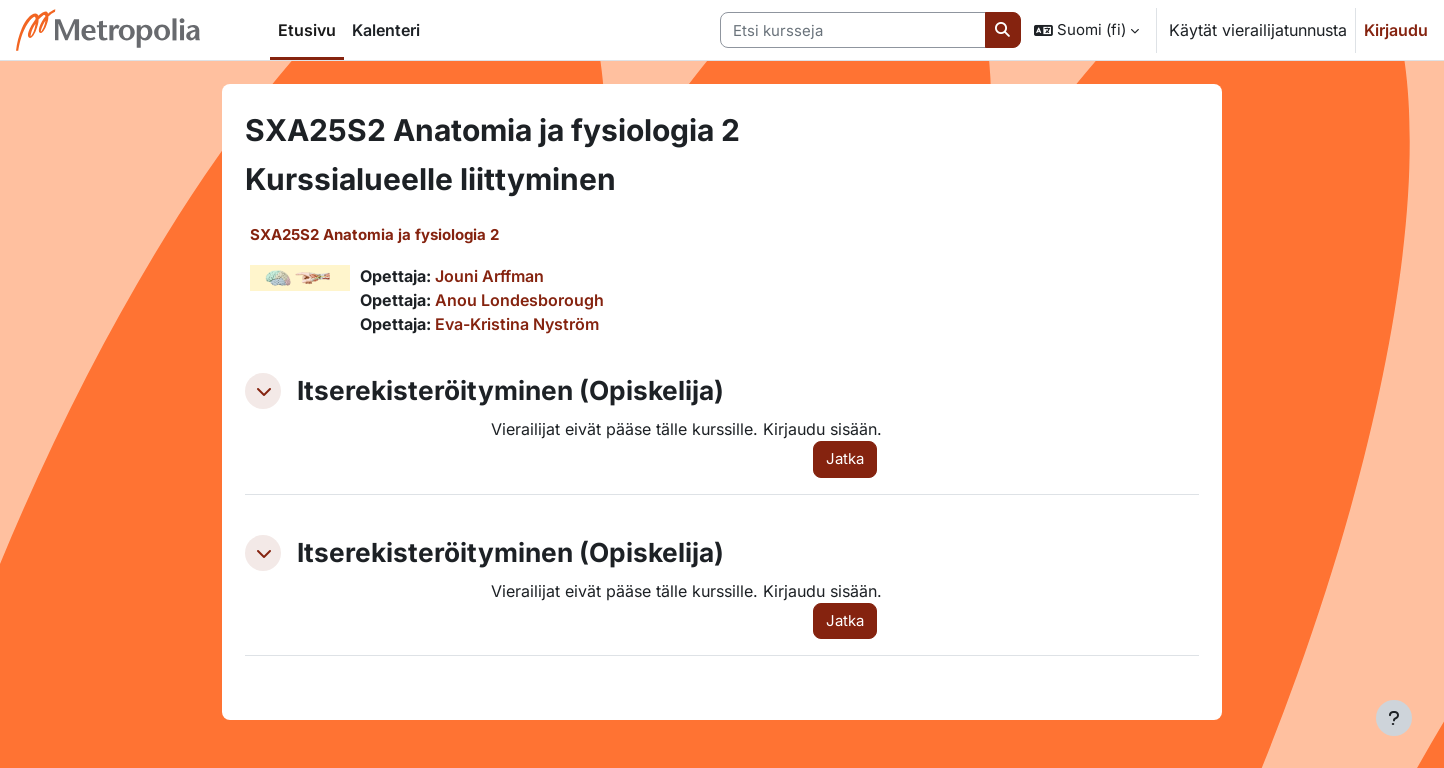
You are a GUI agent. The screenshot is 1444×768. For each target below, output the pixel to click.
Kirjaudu (1396, 30)
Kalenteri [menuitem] (386, 30)
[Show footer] (1394, 718)
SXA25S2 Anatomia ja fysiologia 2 (374, 234)
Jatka (845, 458)
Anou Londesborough (519, 300)
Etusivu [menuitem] (307, 30)
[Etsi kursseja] (853, 30)
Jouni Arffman (489, 276)
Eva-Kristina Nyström (517, 324)
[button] (1086, 30)
